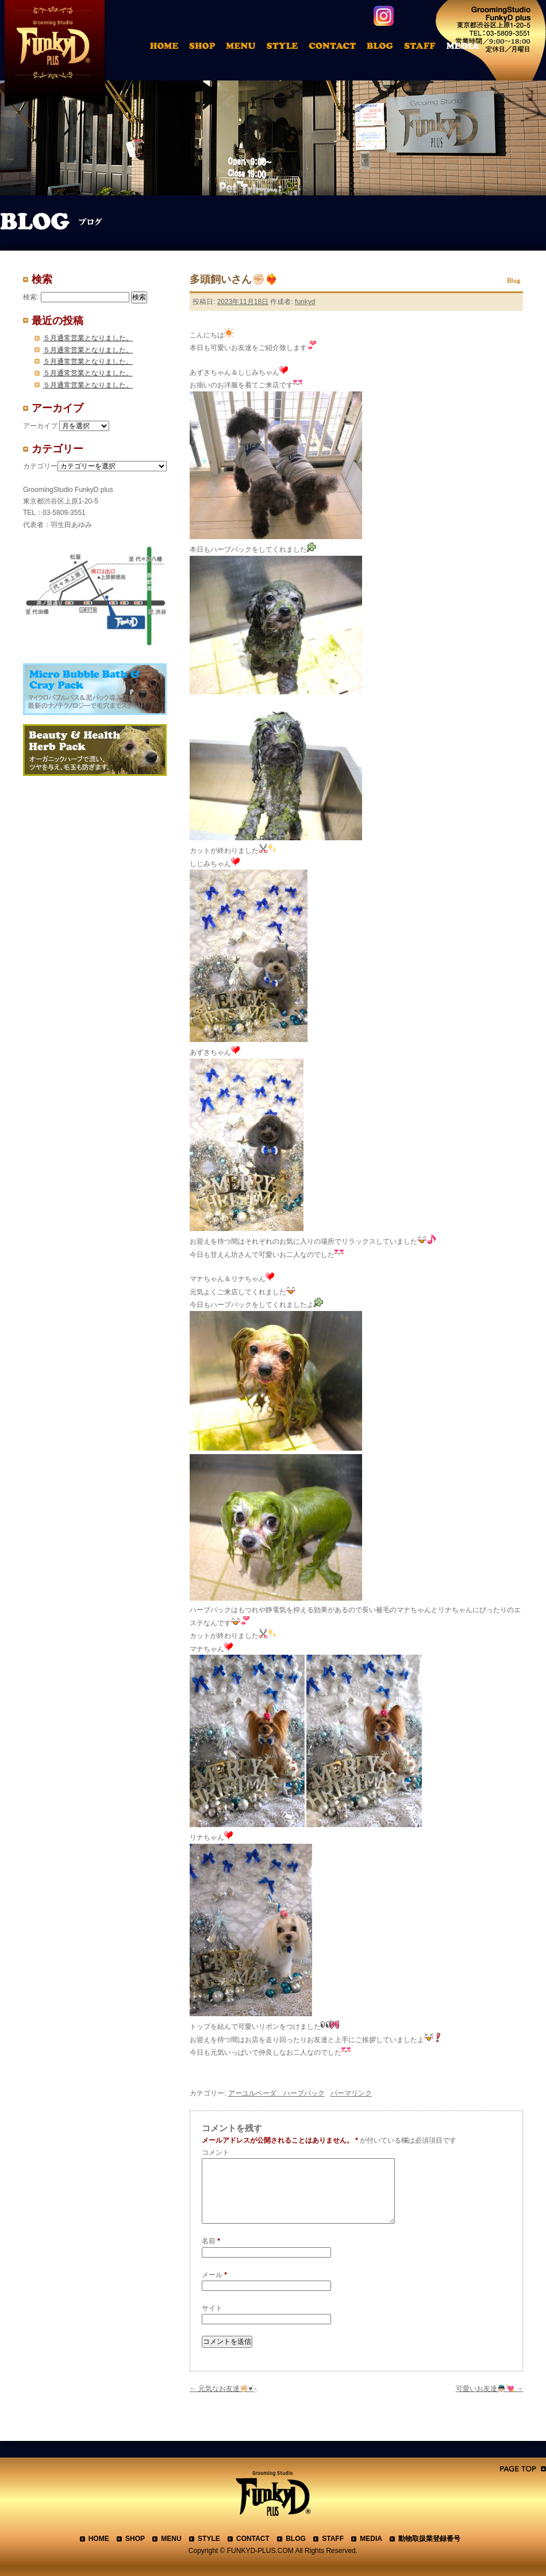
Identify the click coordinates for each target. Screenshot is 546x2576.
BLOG (296, 2539)
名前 (211, 2241)
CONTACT (253, 2539)
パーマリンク (351, 2093)
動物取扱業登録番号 (429, 2539)
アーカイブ (40, 426)
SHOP (135, 2539)
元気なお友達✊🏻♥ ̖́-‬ (223, 2389)
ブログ (385, 48)
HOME (166, 48)
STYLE (209, 2539)
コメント (215, 2152)
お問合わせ (337, 48)
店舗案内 (204, 48)
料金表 (242, 48)
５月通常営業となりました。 (88, 338)
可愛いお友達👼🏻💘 (489, 2389)
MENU (171, 2539)
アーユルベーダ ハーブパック (276, 2093)
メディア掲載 (470, 48)
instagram (384, 16)
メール (214, 2275)
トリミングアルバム (285, 48)
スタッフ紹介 (423, 48)
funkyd (305, 302)
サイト (212, 2308)
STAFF (333, 2539)
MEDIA (371, 2539)
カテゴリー (40, 466)
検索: (31, 297)
